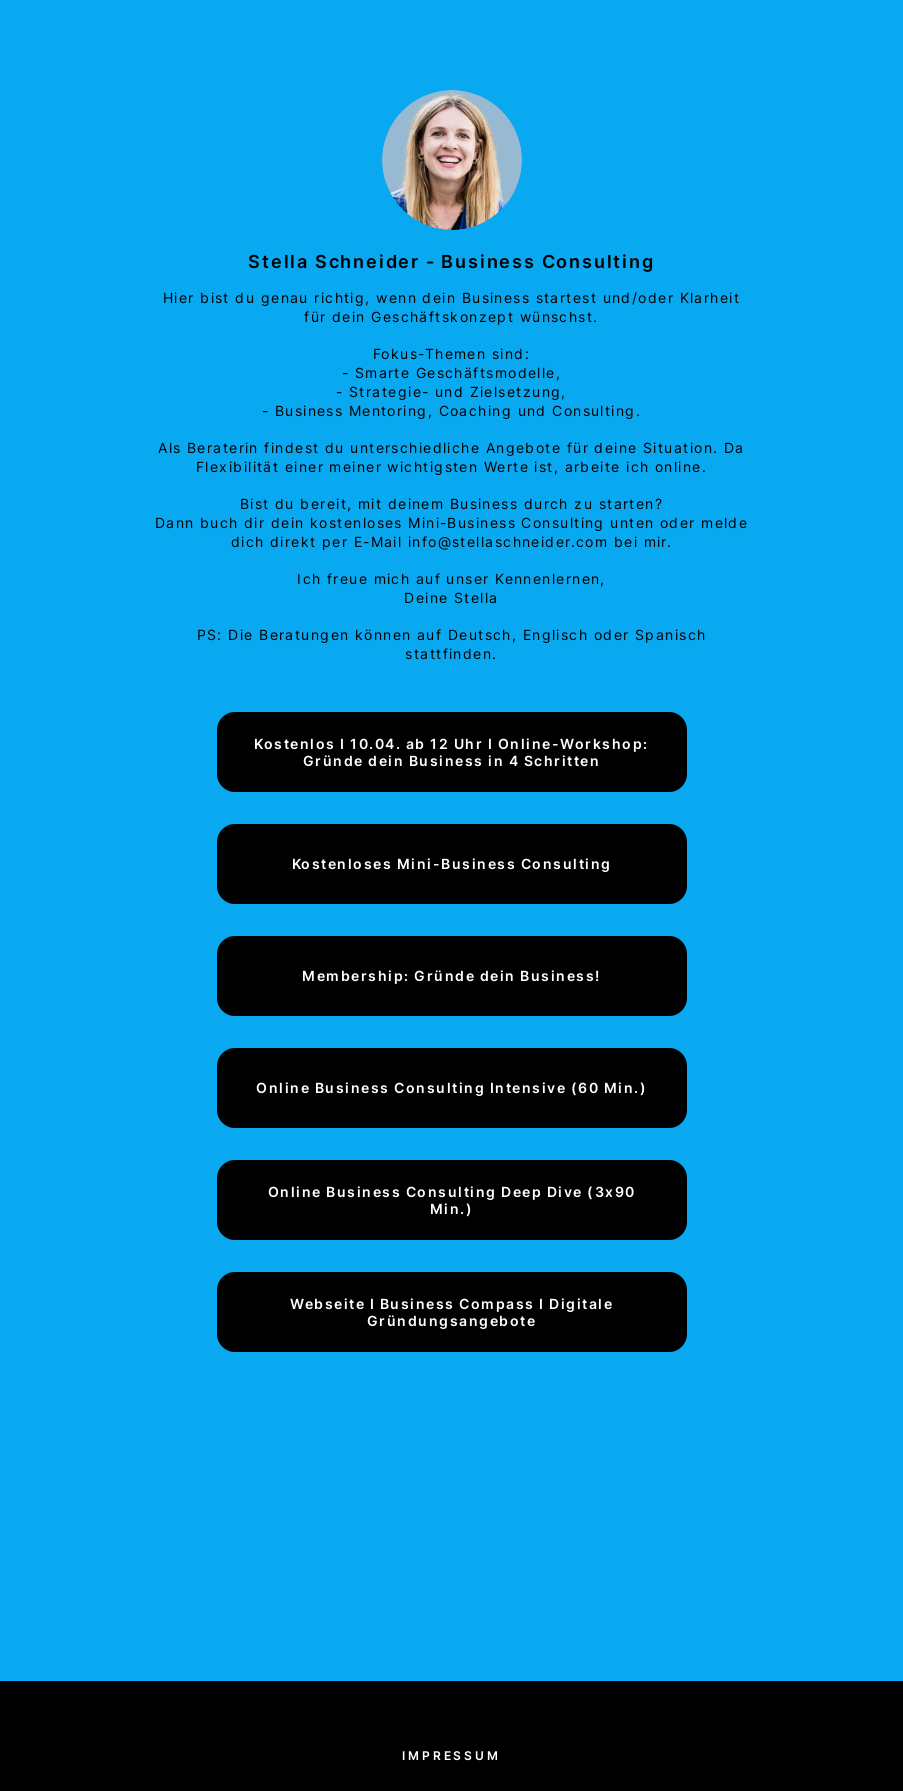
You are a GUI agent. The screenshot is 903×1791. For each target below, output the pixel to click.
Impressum (451, 1755)
